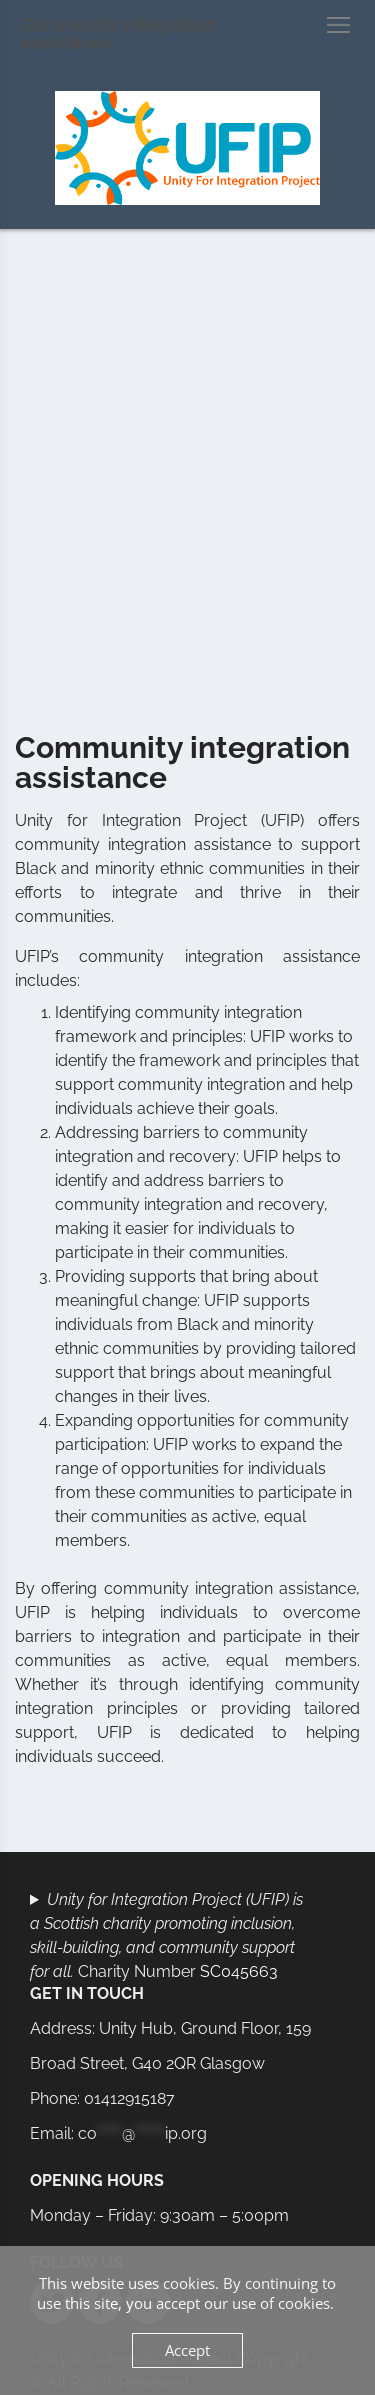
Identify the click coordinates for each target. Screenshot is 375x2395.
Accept (187, 2350)
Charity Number (166, 1935)
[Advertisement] (187, 477)
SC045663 (239, 1971)
